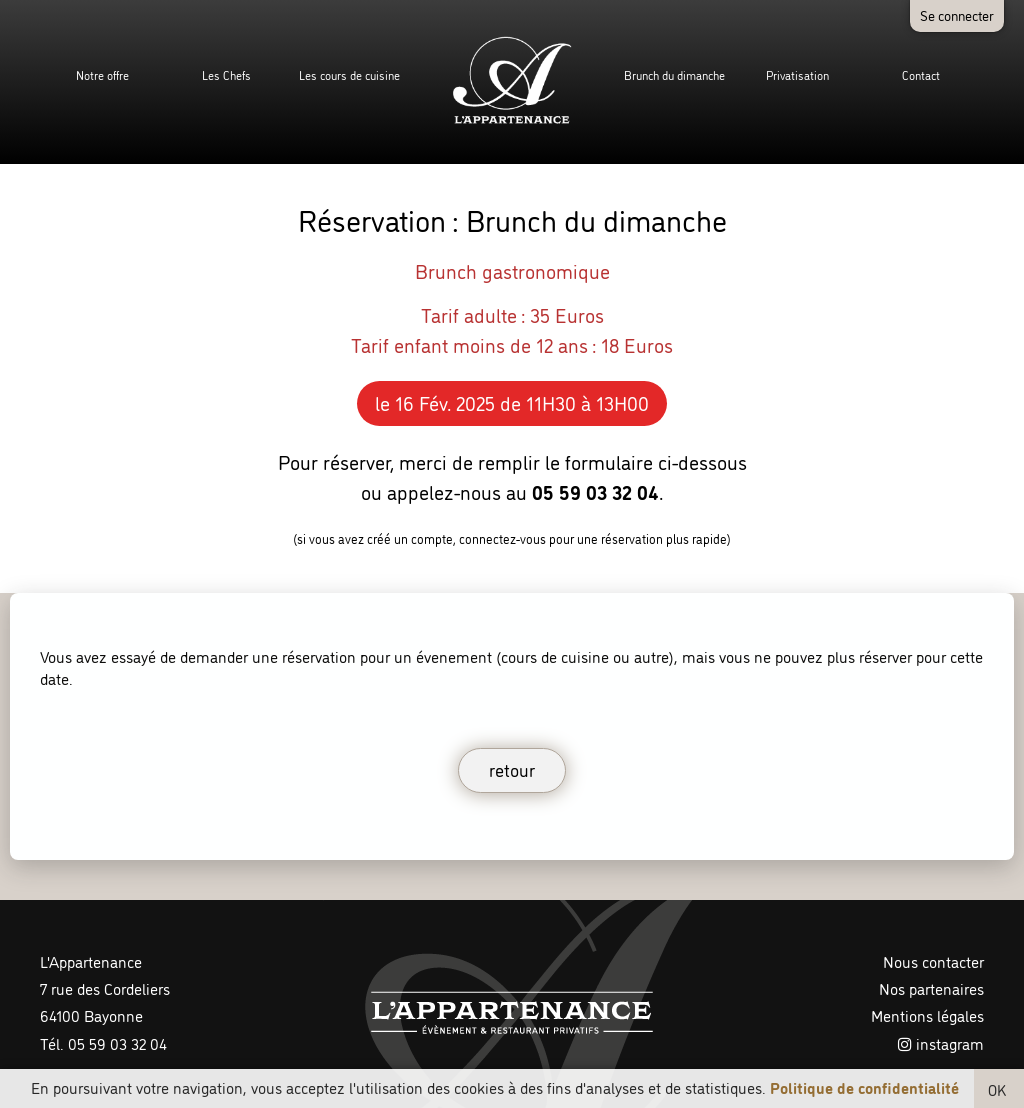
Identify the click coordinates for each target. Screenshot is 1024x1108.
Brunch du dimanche (674, 74)
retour (512, 769)
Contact (921, 74)
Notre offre (102, 74)
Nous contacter (933, 961)
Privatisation (797, 74)
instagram (941, 1043)
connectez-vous (502, 538)
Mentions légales (927, 1015)
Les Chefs (226, 74)
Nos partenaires (931, 988)
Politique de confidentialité (864, 1087)
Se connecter (957, 14)
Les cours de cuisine (349, 74)
